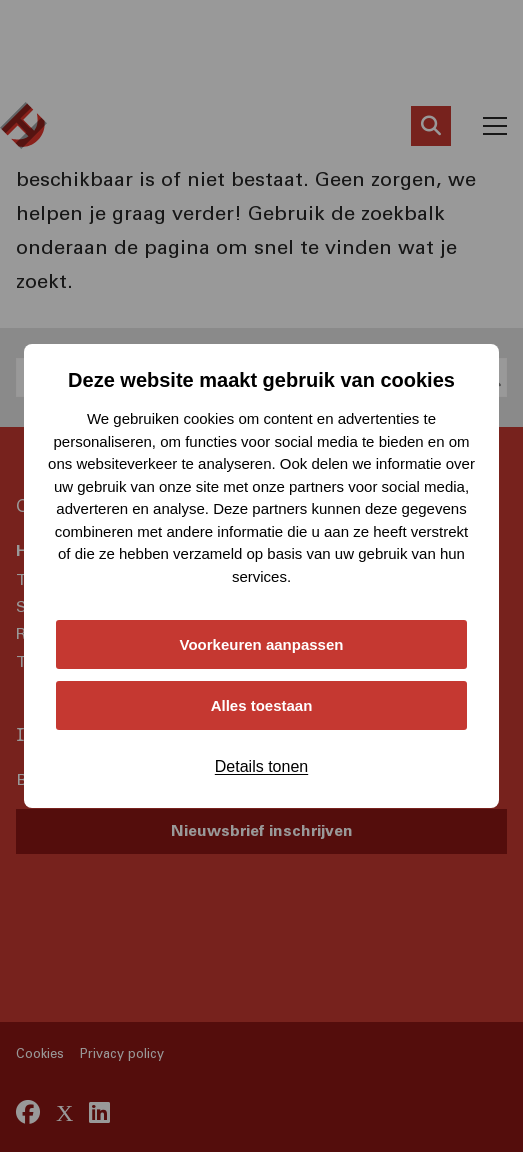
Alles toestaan (262, 705)
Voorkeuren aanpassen (262, 644)
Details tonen (261, 766)
